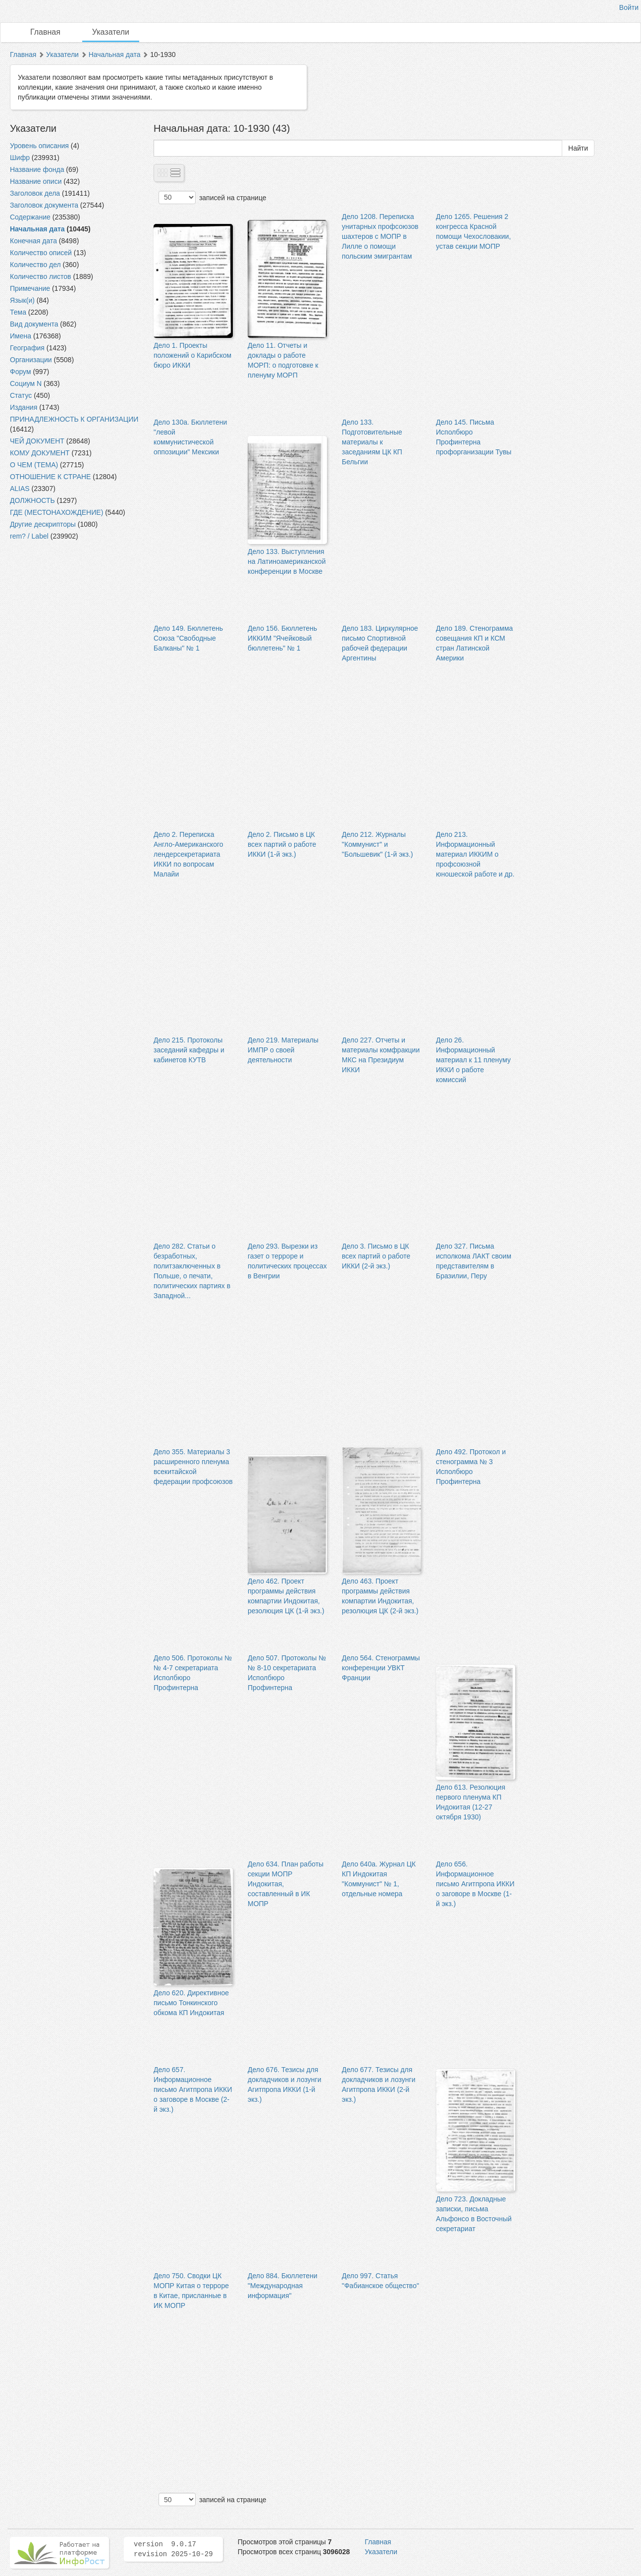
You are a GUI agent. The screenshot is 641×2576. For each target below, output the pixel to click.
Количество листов (40, 276)
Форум (20, 372)
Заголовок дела (35, 193)
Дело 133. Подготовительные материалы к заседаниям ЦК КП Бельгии (372, 442)
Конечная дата (33, 241)
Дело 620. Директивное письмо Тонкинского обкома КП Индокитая (191, 2003)
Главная (45, 32)
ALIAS (20, 489)
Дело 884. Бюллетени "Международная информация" (283, 2286)
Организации (31, 360)
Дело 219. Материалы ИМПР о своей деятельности (283, 1050)
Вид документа (34, 324)
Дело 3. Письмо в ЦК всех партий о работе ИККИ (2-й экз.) (376, 1256)
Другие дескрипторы (43, 524)
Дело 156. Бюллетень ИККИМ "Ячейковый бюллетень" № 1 (282, 638)
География (27, 348)
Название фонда (37, 169)
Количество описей (41, 253)
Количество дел (35, 265)
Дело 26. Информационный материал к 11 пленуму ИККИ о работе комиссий (473, 1060)
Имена (20, 336)
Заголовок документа (44, 205)
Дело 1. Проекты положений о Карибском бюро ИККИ (192, 355)
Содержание (30, 217)
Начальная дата (115, 54)
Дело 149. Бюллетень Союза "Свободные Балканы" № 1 (188, 638)
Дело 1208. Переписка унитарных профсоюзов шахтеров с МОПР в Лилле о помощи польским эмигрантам (380, 236)
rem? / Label (29, 536)
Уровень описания (39, 146)
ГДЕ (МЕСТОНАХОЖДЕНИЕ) (56, 512)
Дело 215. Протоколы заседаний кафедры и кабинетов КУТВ (189, 1050)
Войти (629, 7)
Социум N (26, 383)
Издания (23, 407)
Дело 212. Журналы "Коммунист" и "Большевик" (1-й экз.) (377, 844)
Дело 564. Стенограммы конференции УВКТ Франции (381, 1668)
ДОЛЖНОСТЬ (32, 500)
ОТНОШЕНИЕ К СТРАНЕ (50, 477)
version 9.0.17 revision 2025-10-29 (173, 2549)
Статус (21, 395)
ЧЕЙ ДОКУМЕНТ (37, 441)
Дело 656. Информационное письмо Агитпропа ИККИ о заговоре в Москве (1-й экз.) (475, 1884)
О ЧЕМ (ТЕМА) (34, 465)
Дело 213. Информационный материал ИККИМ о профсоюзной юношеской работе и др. (475, 854)
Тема (18, 312)
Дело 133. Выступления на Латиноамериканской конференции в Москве (286, 561)
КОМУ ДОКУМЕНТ (40, 453)
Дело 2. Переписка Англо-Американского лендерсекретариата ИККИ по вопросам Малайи (188, 854)
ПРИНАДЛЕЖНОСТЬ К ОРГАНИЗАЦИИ (74, 419)
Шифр (20, 158)
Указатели (110, 32)
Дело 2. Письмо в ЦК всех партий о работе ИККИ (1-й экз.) (282, 844)
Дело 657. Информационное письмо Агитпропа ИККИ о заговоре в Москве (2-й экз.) (193, 2089)
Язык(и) (22, 300)
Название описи (35, 181)
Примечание (30, 288)
